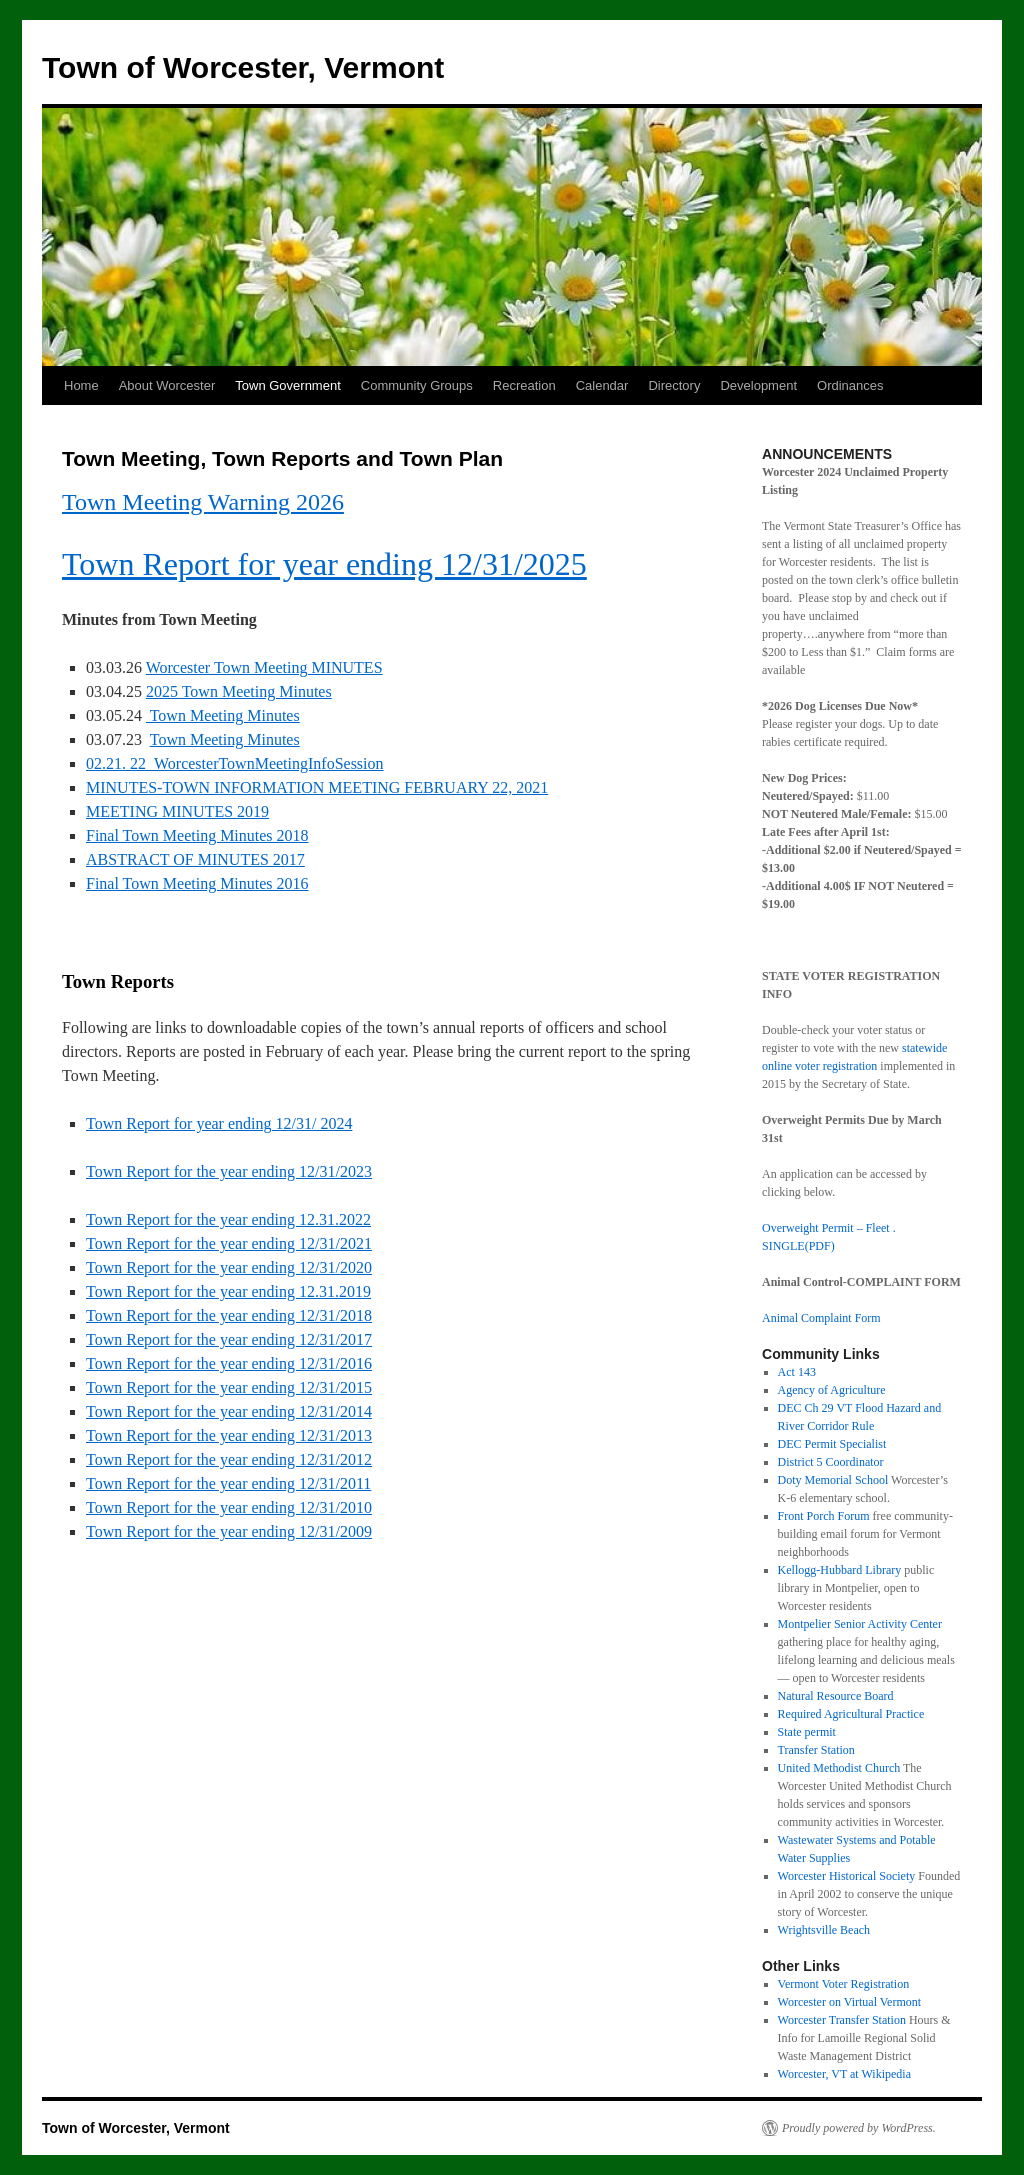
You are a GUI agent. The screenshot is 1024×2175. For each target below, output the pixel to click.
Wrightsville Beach (824, 1930)
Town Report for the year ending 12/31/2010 (229, 1507)
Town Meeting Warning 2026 (203, 502)
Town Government (288, 385)
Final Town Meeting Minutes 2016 (197, 883)
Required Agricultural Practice (851, 1714)
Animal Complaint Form (821, 1318)
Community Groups (417, 385)
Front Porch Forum (824, 1516)
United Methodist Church (839, 1768)
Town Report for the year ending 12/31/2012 (229, 1459)
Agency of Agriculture (832, 1390)
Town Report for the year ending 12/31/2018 (229, 1315)
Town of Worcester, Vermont (243, 67)
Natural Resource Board (836, 1696)
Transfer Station (816, 1750)
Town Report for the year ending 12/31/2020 (229, 1267)
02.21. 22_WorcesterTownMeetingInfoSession (235, 763)
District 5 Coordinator (831, 1462)
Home (81, 385)
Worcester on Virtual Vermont (850, 2002)
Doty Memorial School (833, 1480)
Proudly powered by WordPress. (859, 2128)
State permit (807, 1732)
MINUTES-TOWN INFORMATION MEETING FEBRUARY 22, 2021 (317, 787)
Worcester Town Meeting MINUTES (264, 667)
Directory (674, 385)
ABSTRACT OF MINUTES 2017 (195, 859)
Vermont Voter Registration (844, 1984)
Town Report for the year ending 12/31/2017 (229, 1339)
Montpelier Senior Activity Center (860, 1624)
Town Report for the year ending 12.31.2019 (228, 1291)
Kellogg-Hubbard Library (840, 1570)
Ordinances (850, 385)
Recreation (524, 385)
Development (758, 385)
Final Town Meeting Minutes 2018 (197, 835)
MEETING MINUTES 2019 (177, 811)
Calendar (602, 385)
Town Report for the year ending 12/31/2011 (228, 1483)
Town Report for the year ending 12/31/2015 (229, 1387)
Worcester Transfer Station (842, 2020)
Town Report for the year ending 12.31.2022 (228, 1219)
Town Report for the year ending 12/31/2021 (229, 1243)
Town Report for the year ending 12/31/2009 (229, 1531)
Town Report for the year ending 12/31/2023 (229, 1171)
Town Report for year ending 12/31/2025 (324, 564)
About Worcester (167, 385)
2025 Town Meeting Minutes (239, 691)
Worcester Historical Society (847, 1876)
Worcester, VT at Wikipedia (844, 2074)
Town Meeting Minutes (223, 715)
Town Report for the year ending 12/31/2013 (229, 1435)
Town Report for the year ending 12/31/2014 (229, 1411)
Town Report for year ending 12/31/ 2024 (219, 1123)
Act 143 (797, 1372)
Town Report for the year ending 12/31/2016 (229, 1363)
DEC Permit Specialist (832, 1444)
